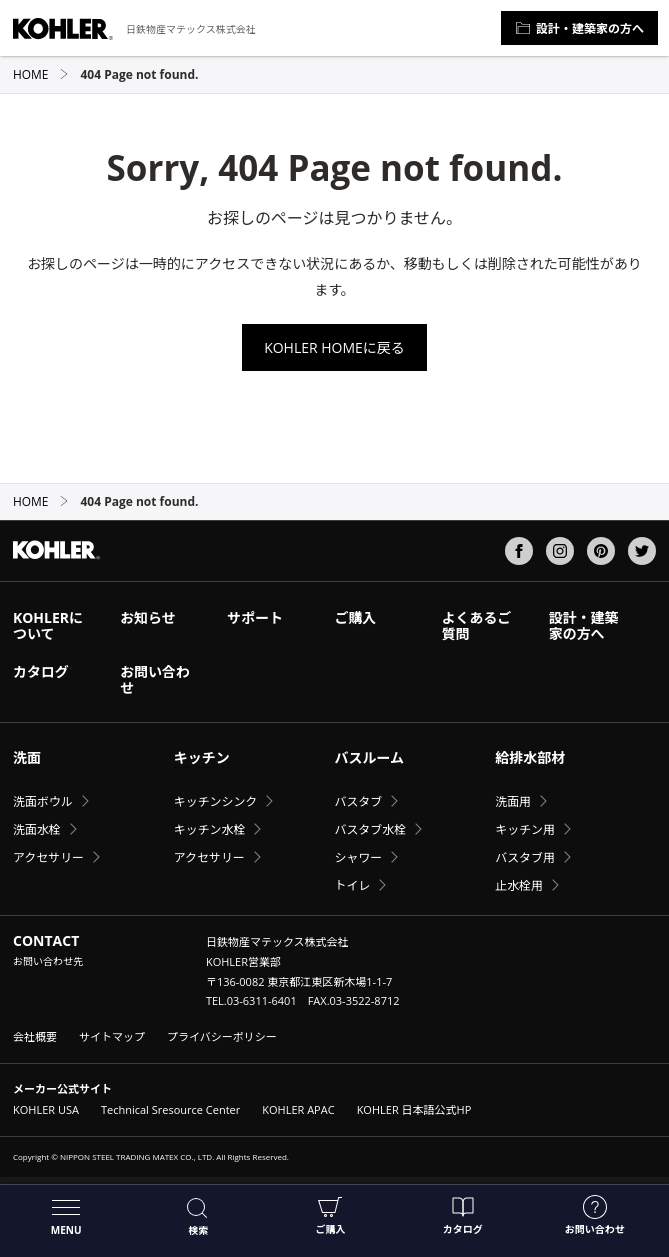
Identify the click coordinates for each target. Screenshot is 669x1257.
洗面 (27, 757)
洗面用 (513, 801)
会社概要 (35, 1036)
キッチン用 (525, 829)
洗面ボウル (43, 801)
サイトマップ (112, 1036)
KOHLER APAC (298, 1109)
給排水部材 (530, 757)
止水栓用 (519, 885)
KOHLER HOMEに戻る (334, 347)
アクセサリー (48, 857)
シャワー (358, 857)
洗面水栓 (37, 829)
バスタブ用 (525, 857)
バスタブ (358, 801)
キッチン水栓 (210, 829)
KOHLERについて (48, 625)
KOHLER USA (46, 1109)
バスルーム (369, 757)
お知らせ (148, 617)
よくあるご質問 (477, 625)
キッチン (202, 757)
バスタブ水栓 (370, 829)
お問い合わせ (595, 1215)
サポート (255, 617)
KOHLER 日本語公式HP (414, 1109)
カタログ (463, 1215)
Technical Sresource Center (170, 1109)
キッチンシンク (216, 801)
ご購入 (330, 1215)
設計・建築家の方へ (579, 28)
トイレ (352, 885)
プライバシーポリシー (222, 1036)
